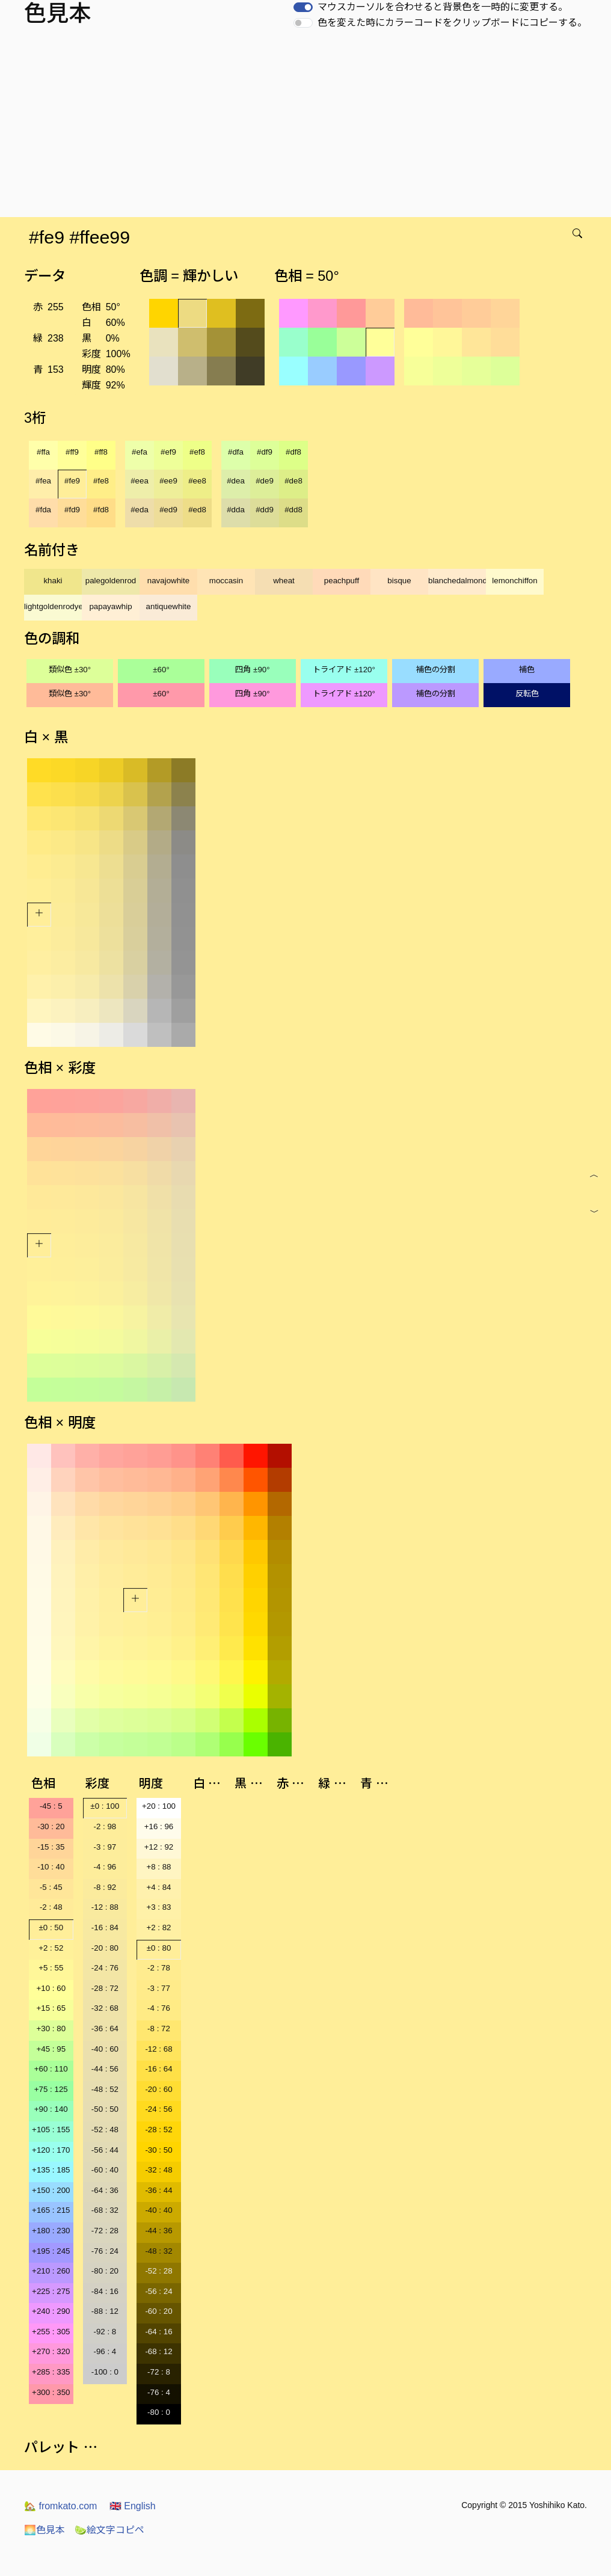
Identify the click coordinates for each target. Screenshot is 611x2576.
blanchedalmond (457, 580)
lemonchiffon (514, 580)
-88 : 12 (104, 2311)
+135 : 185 (51, 2169)
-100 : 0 (104, 2371)
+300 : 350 (51, 2392)
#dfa (236, 451)
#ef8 (197, 451)
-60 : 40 (104, 2169)
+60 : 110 (51, 2068)
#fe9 (72, 480)
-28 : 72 (104, 1988)
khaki (52, 580)
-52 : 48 (104, 2129)
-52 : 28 (158, 2270)
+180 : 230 (51, 2230)
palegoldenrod (111, 580)
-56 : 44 (104, 2149)
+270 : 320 (51, 2351)
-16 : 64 (158, 2068)
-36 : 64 (104, 2028)
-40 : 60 (104, 2048)
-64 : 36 (104, 2190)
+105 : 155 (51, 2129)
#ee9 (168, 480)
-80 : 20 (104, 2270)
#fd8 (101, 509)
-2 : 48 (51, 1907)
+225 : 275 (51, 2291)
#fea (43, 480)
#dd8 (293, 509)
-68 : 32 (104, 2210)
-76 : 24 (104, 2251)
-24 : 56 (158, 2109)
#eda (139, 509)
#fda (43, 509)
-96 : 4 (104, 2351)
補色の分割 (435, 669)
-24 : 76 (104, 1967)
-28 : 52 (158, 2129)
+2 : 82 (158, 1927)
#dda (236, 509)
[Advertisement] (308, 127)
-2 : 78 (158, 1967)
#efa (139, 451)
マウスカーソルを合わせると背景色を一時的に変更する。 (443, 7)
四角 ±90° (252, 669)
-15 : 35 (50, 1846)
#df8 (293, 451)
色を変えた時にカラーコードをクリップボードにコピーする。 (452, 22)
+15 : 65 (51, 2008)
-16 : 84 (104, 1927)
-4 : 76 (158, 2008)
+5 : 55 (50, 1967)
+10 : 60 (51, 1988)
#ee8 (197, 480)
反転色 (527, 693)
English (132, 2506)
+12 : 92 (159, 1846)
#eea (139, 480)
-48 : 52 (104, 2089)
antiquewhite (168, 606)
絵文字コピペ (109, 2530)
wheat (284, 580)
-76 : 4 (158, 2392)
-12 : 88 (104, 1907)
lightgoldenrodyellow (53, 606)
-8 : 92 (104, 1887)
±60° (161, 669)
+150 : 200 (51, 2190)
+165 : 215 (51, 2210)
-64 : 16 (158, 2331)
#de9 (265, 480)
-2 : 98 (104, 1826)
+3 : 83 (158, 1907)
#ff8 (101, 451)
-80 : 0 (158, 2412)
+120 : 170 (51, 2149)
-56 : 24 (158, 2291)
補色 (527, 669)
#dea (236, 480)
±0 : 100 (104, 1806)
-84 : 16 (104, 2291)
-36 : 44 (158, 2190)
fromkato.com (60, 2506)
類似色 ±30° (70, 669)
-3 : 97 (104, 1846)
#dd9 (265, 509)
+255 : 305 (51, 2331)
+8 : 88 (158, 1866)
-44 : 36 (158, 2230)
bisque (399, 580)
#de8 (293, 480)
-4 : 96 (104, 1866)
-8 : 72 (158, 2028)
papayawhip (110, 606)
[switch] (303, 7)
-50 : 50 (104, 2109)
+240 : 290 (51, 2311)
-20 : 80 (104, 1947)
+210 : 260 (51, 2270)
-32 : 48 (158, 2169)
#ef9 (168, 451)
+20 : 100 (159, 1806)
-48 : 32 (158, 2251)
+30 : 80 (51, 2028)
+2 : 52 (50, 1947)
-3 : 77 (158, 1988)
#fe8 (101, 480)
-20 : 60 (158, 2089)
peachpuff (341, 580)
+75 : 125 (51, 2089)
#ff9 (72, 451)
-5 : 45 (51, 1887)
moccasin (226, 580)
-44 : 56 (104, 2068)
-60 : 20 (158, 2311)
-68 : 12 (158, 2351)
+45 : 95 (51, 2048)
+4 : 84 (158, 1887)
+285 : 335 (51, 2371)
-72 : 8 (158, 2371)
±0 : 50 (50, 1927)
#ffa (43, 451)
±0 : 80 (159, 1947)
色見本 (44, 2530)
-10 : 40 (50, 1866)
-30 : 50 (158, 2149)
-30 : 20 (50, 1826)
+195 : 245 (51, 2251)
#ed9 (168, 509)
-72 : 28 (104, 2230)
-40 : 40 (158, 2210)
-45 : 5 (51, 1806)
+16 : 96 (159, 1826)
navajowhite (168, 580)
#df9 (264, 451)
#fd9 (72, 509)
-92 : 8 (104, 2331)
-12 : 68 (158, 2048)
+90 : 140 (51, 2109)
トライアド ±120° (344, 669)
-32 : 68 (104, 2008)
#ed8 (197, 509)
